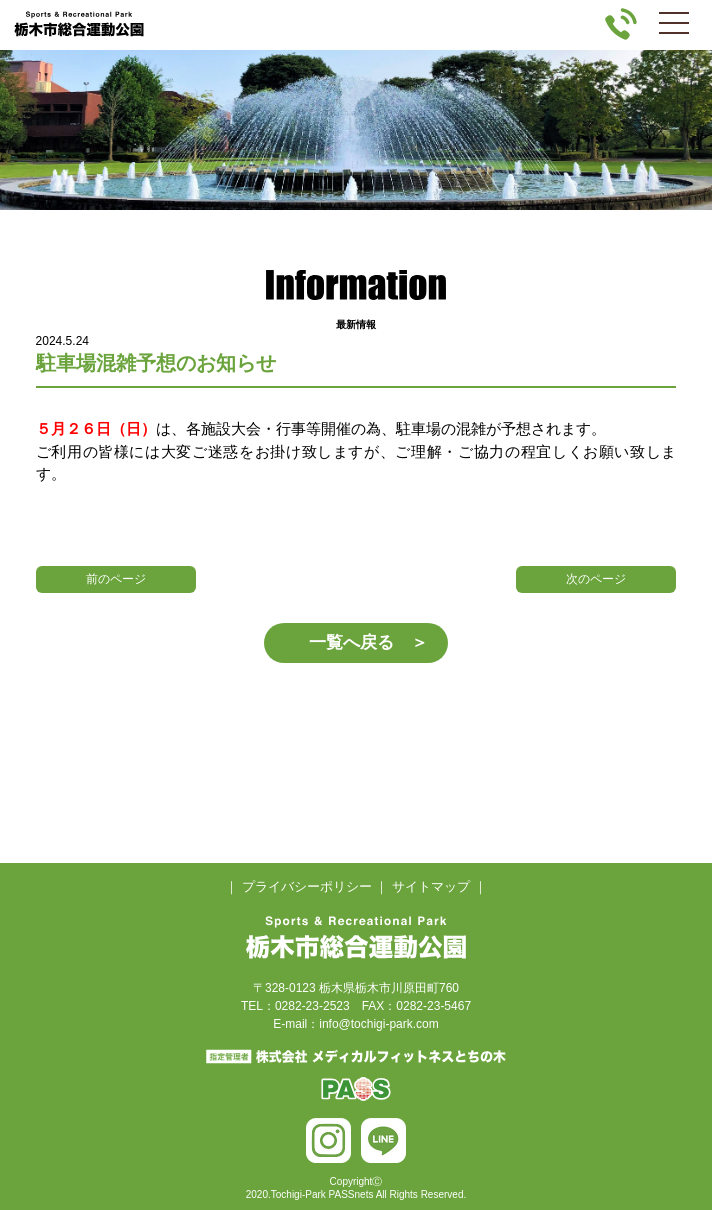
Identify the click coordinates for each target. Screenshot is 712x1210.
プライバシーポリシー (307, 886)
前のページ (116, 579)
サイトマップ (431, 886)
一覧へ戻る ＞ (368, 642)
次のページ (596, 579)
